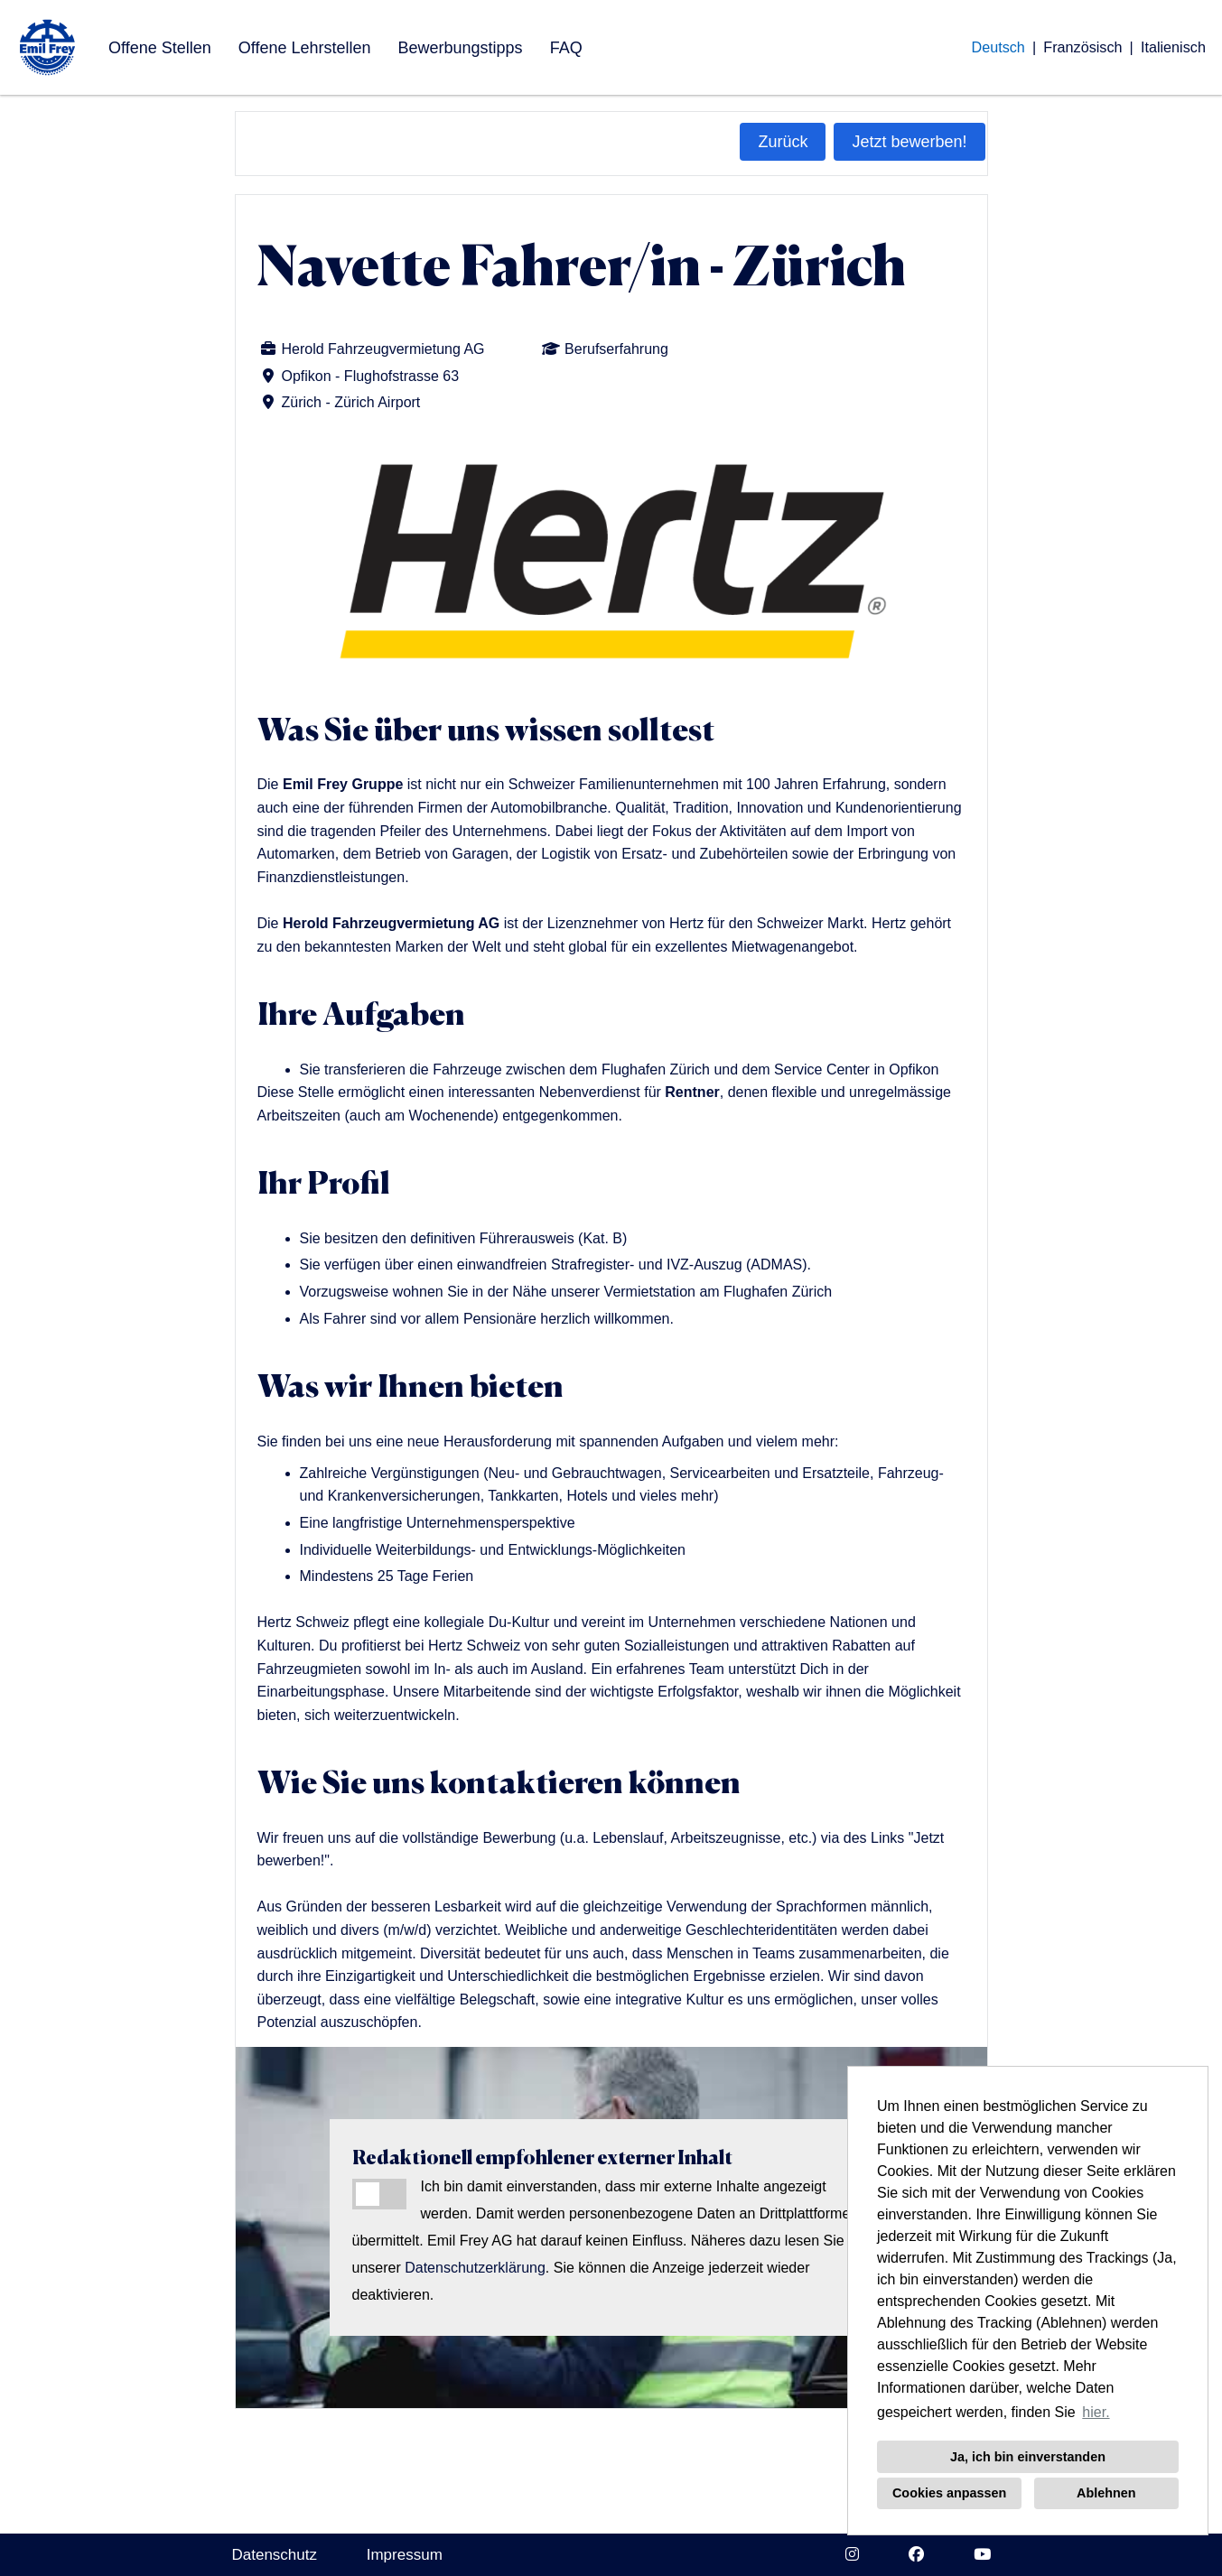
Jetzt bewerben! (909, 142)
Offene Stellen (159, 48)
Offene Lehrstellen (304, 48)
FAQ (566, 48)
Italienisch (1173, 47)
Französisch (1082, 47)
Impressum (405, 2554)
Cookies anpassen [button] (949, 2493)
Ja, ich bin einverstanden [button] (1027, 2457)
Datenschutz (275, 2554)
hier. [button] (1095, 2412)
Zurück (782, 142)
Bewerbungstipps (460, 48)
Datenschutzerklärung (475, 2267)
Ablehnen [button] (1106, 2493)
